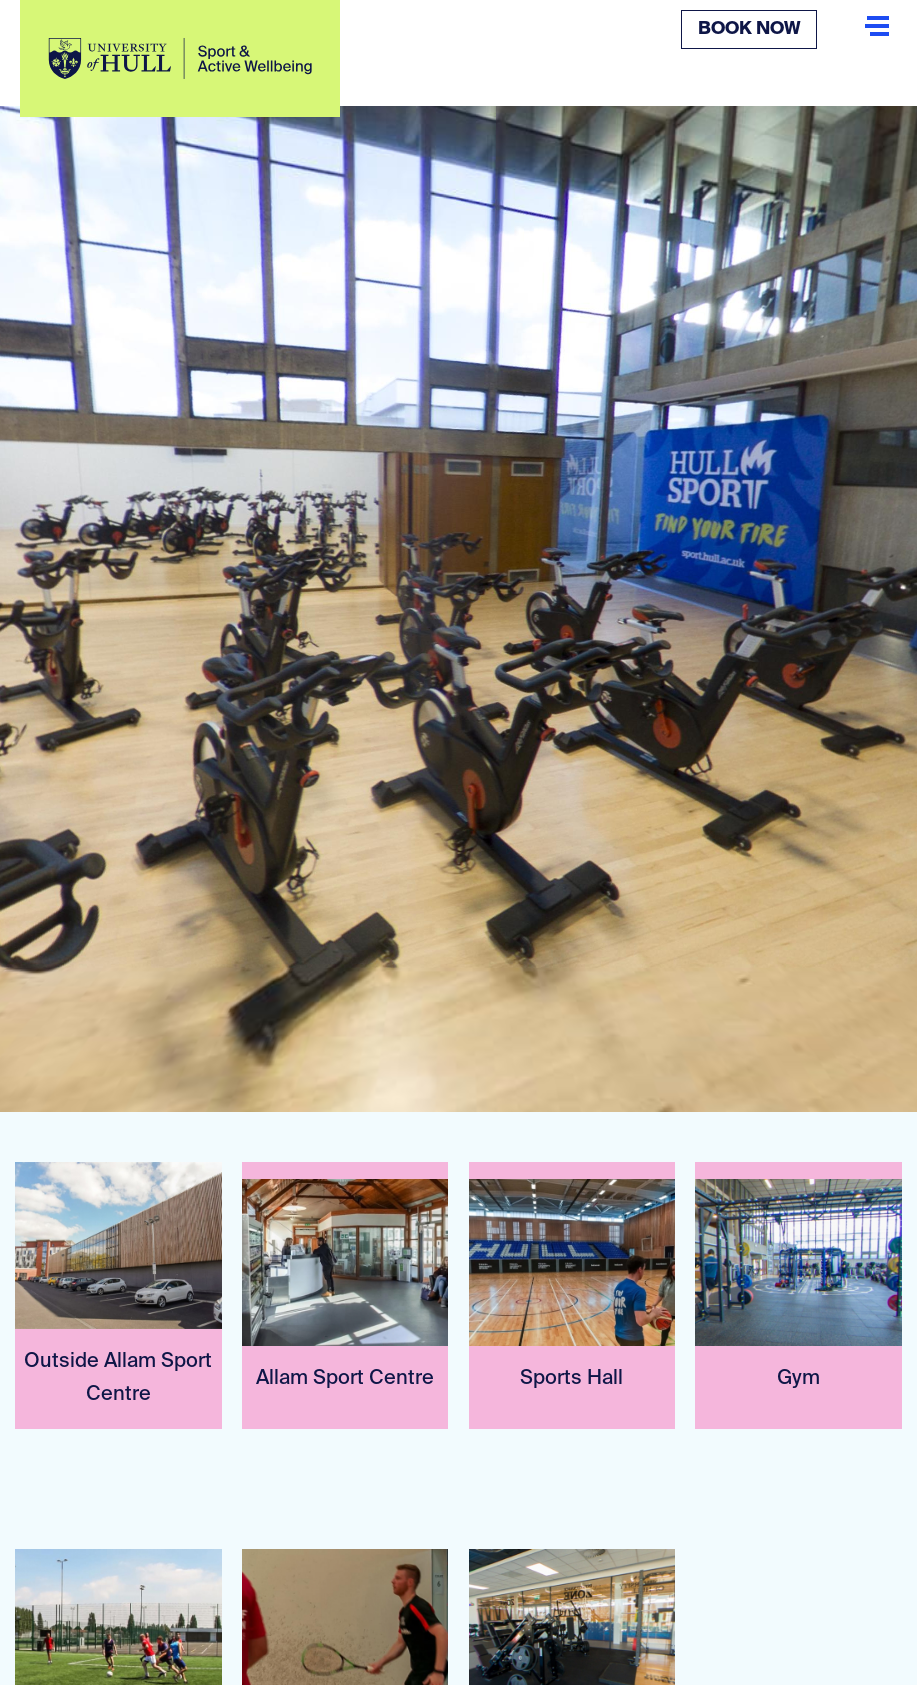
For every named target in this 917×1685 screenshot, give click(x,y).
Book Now (749, 29)
